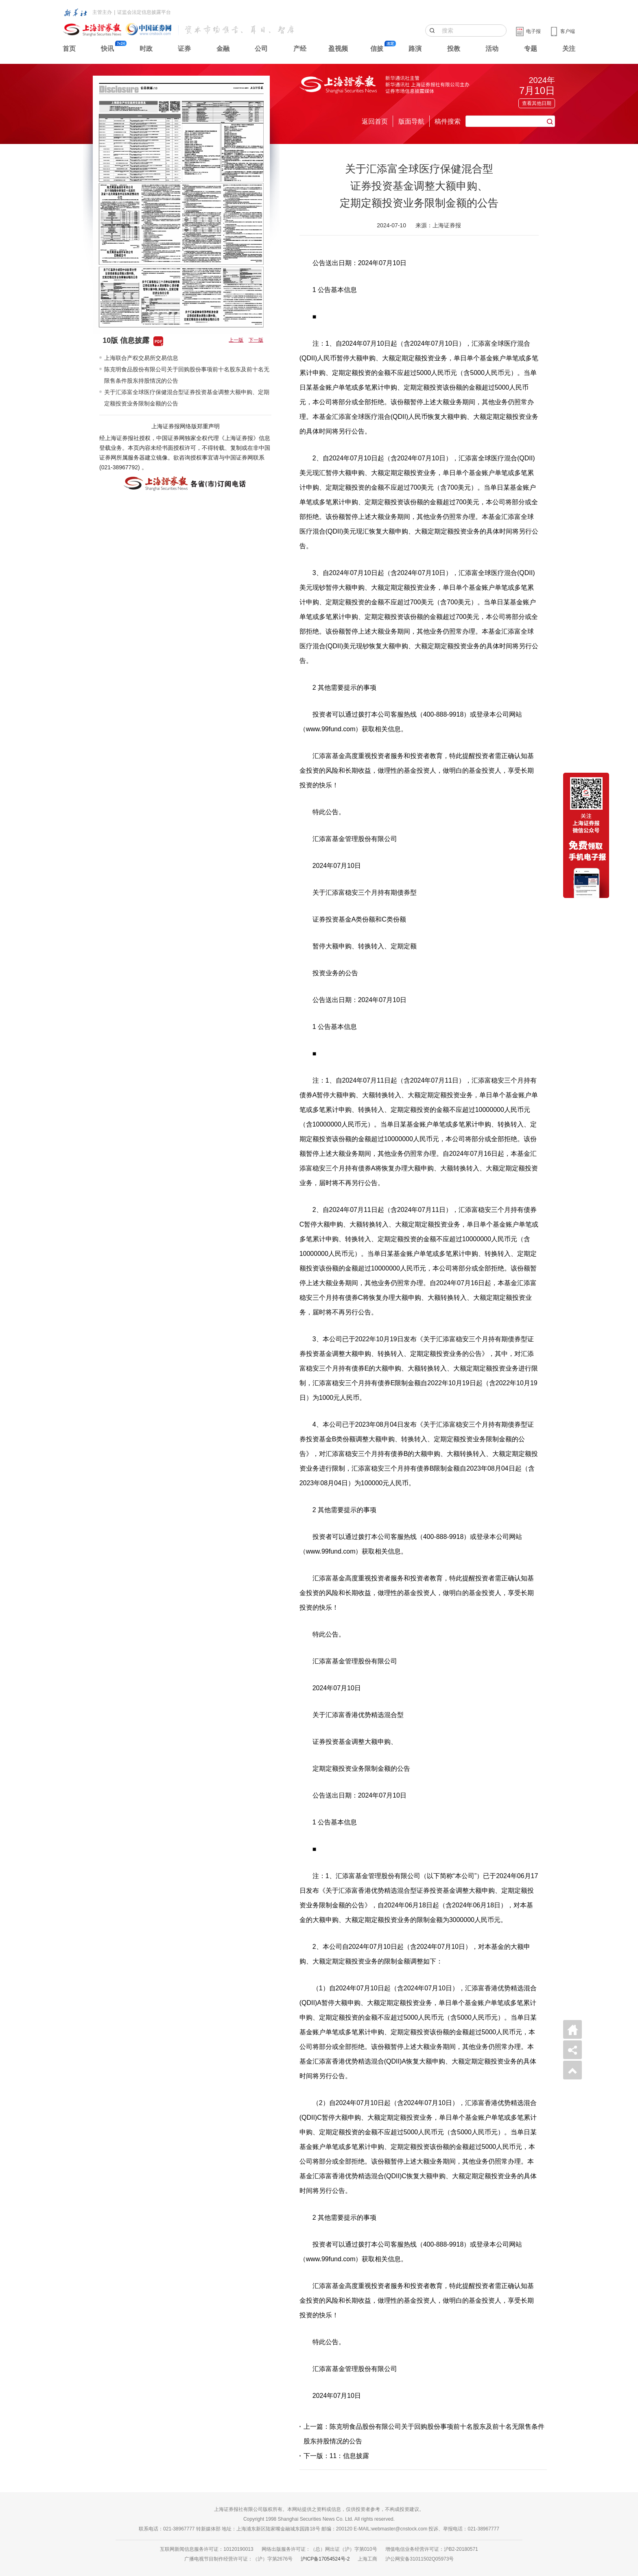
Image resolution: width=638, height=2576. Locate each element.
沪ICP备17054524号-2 (325, 2559)
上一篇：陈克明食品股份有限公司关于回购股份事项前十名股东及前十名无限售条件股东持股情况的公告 (424, 2434)
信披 (376, 48)
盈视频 (338, 48)
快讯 (107, 48)
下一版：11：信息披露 (336, 2455)
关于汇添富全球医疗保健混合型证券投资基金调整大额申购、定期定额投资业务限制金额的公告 (186, 398)
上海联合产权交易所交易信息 (141, 358)
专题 (530, 48)
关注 (568, 48)
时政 (146, 48)
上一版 (236, 340)
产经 (299, 48)
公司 (261, 48)
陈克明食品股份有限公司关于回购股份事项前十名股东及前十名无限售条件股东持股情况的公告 (186, 375)
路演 (415, 48)
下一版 (256, 340)
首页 (69, 48)
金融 (222, 48)
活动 (491, 48)
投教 (453, 48)
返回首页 (375, 121)
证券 (184, 48)
